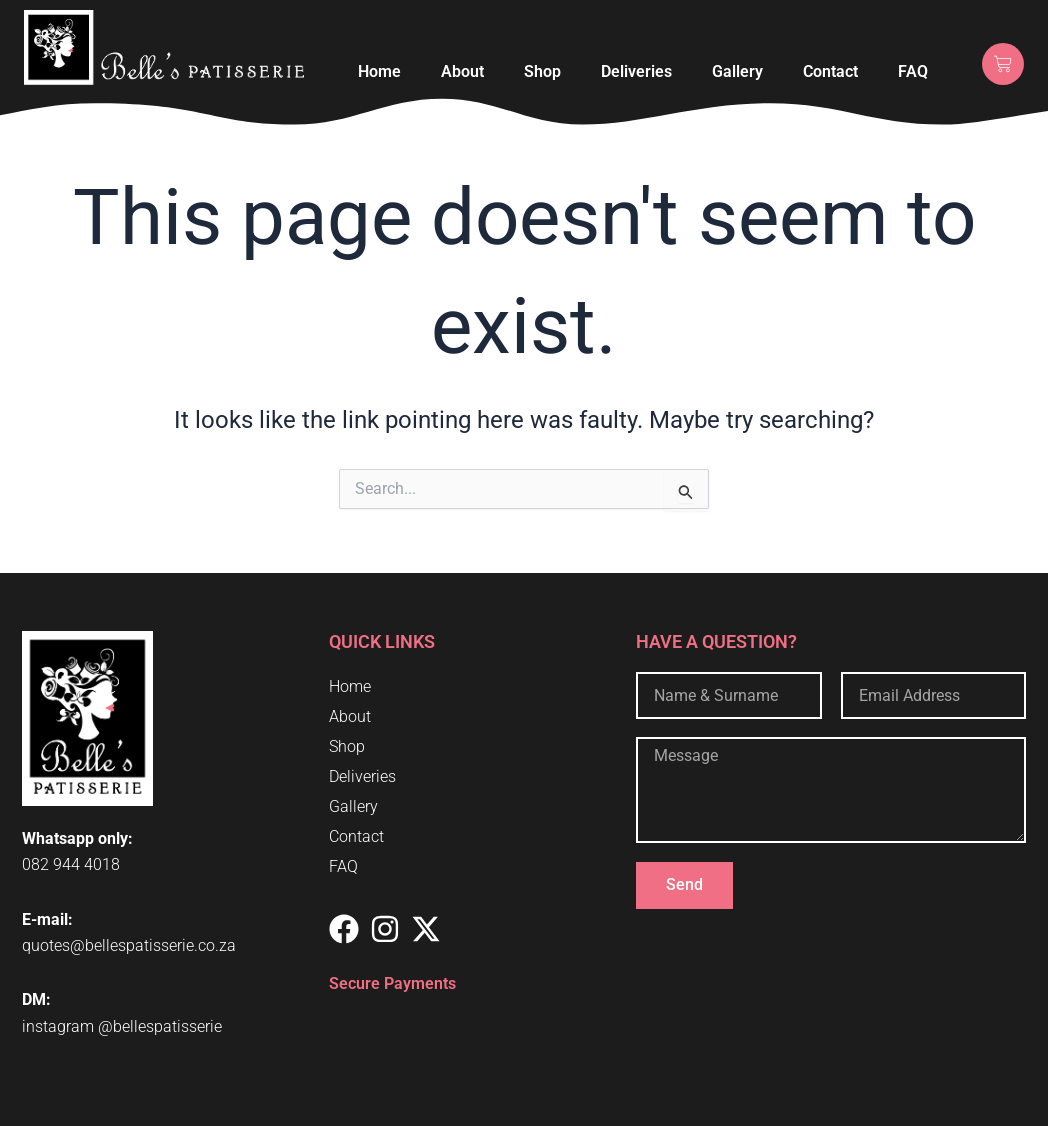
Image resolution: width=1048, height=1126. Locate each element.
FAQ (913, 71)
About (462, 71)
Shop (542, 71)
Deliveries (636, 71)
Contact (830, 71)
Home (379, 71)
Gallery (737, 71)
